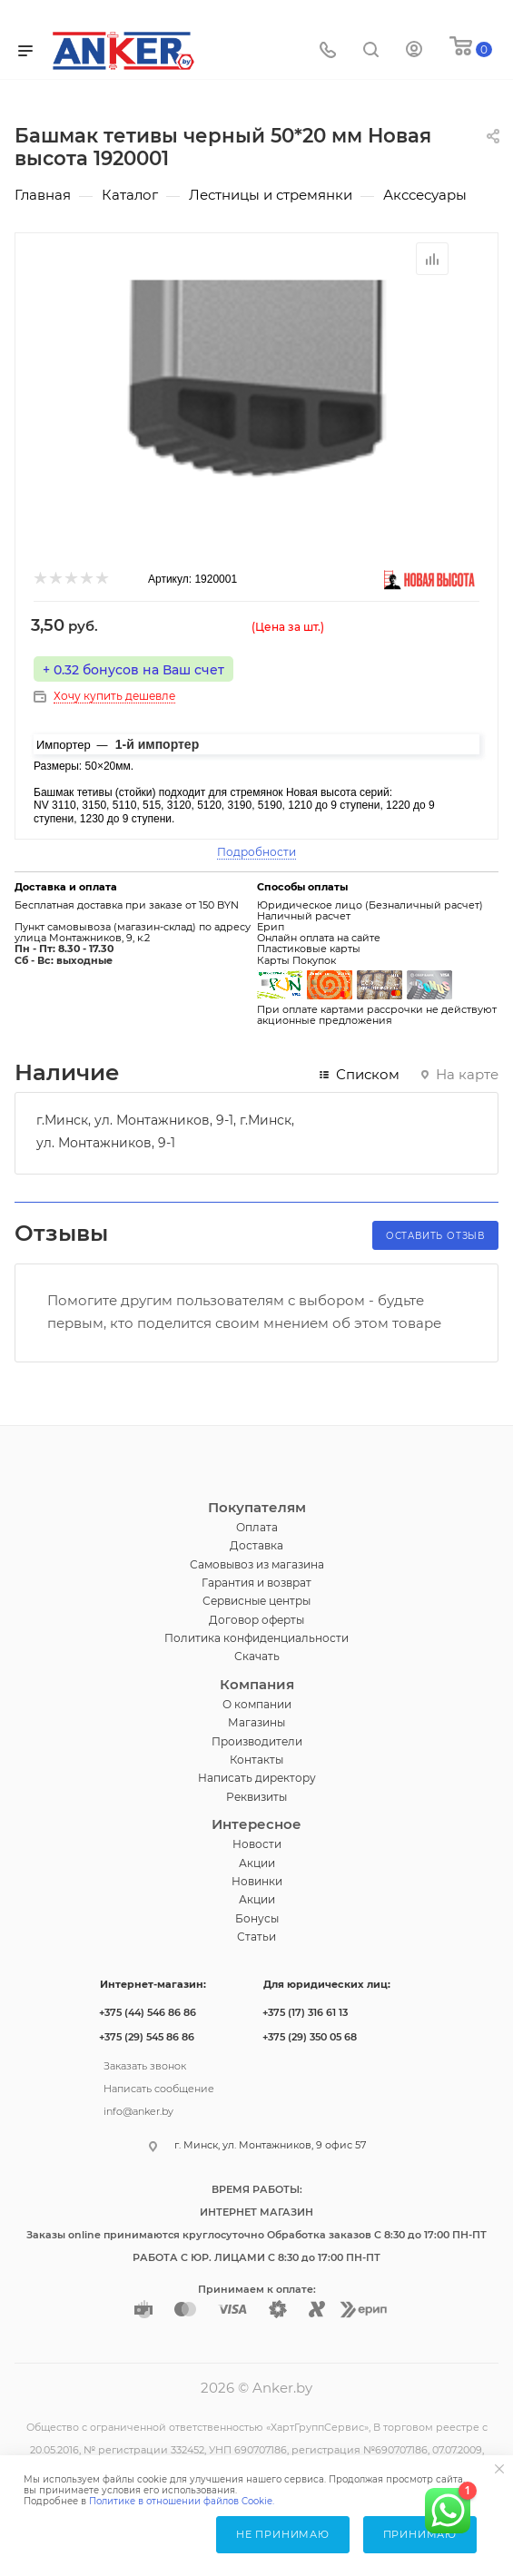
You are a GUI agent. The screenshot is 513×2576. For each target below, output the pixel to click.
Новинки (257, 1881)
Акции (257, 1863)
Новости (256, 1844)
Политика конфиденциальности (256, 1638)
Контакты (256, 1759)
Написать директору (257, 1778)
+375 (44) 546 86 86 (147, 2012)
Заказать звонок (145, 2064)
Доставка (256, 1545)
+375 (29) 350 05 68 (309, 2036)
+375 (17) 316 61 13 (305, 2012)
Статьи (256, 1936)
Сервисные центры (256, 1601)
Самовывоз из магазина (257, 1564)
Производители (257, 1741)
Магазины (256, 1722)
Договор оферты (256, 1620)
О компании (256, 1704)
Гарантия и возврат (256, 1582)
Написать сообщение (159, 2086)
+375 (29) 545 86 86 (146, 2036)
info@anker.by (138, 2109)
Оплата (257, 1527)
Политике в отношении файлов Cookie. (181, 2501)
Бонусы (257, 1918)
